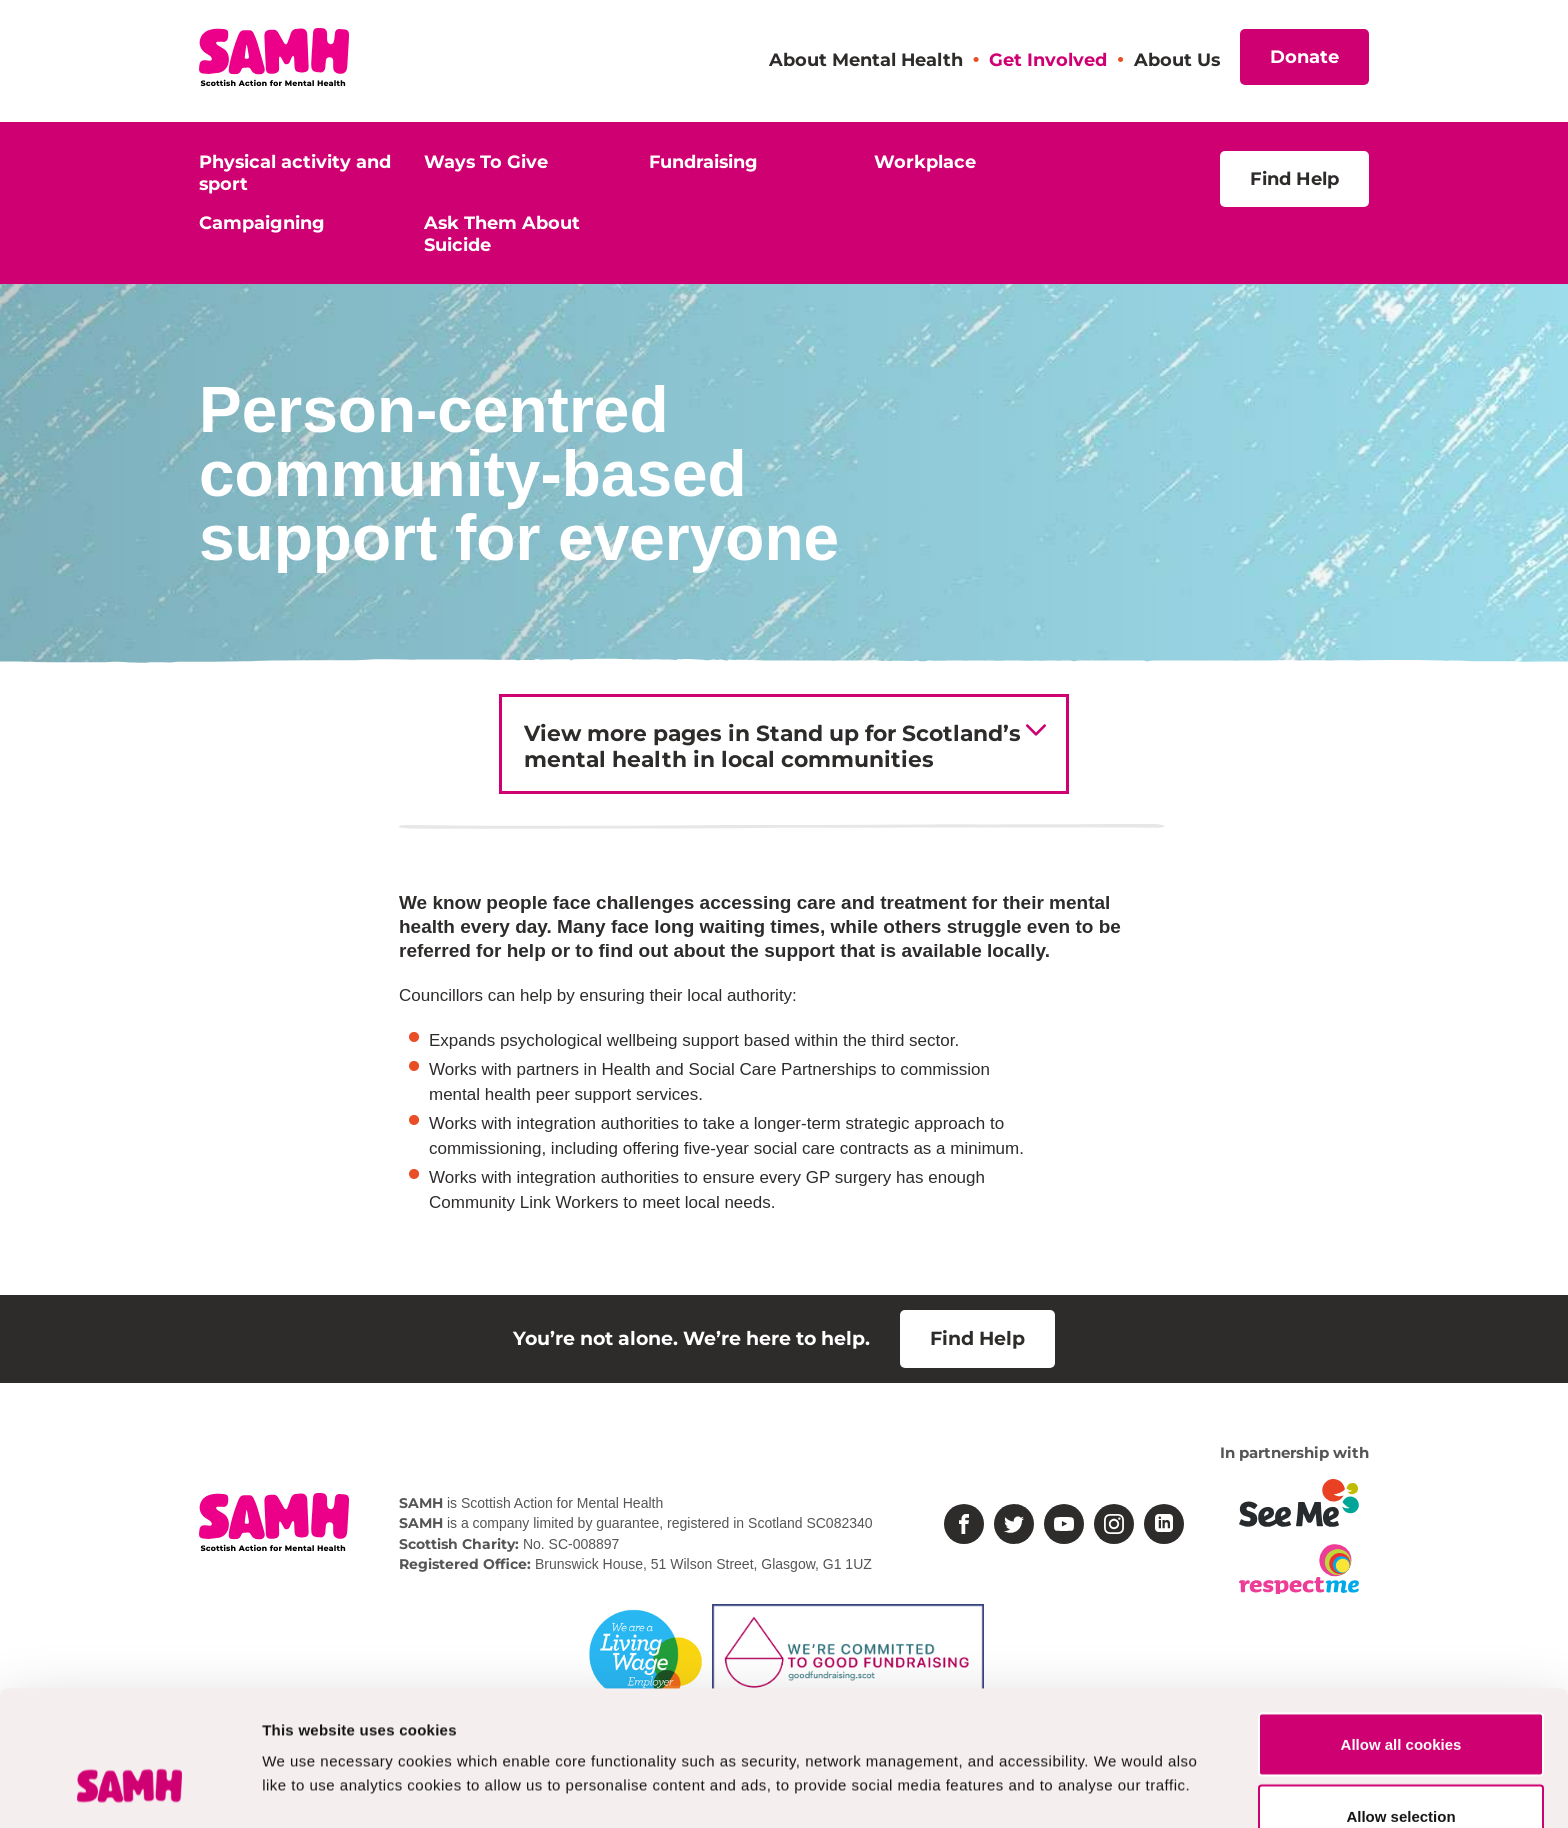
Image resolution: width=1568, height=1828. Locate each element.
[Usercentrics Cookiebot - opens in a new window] (129, 1789)
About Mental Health (866, 59)
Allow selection (1400, 1700)
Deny (1401, 1771)
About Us (1177, 59)
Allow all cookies (1401, 1628)
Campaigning (262, 222)
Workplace (925, 161)
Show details (1049, 1734)
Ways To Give (486, 161)
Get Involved (1048, 59)
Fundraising (703, 161)
